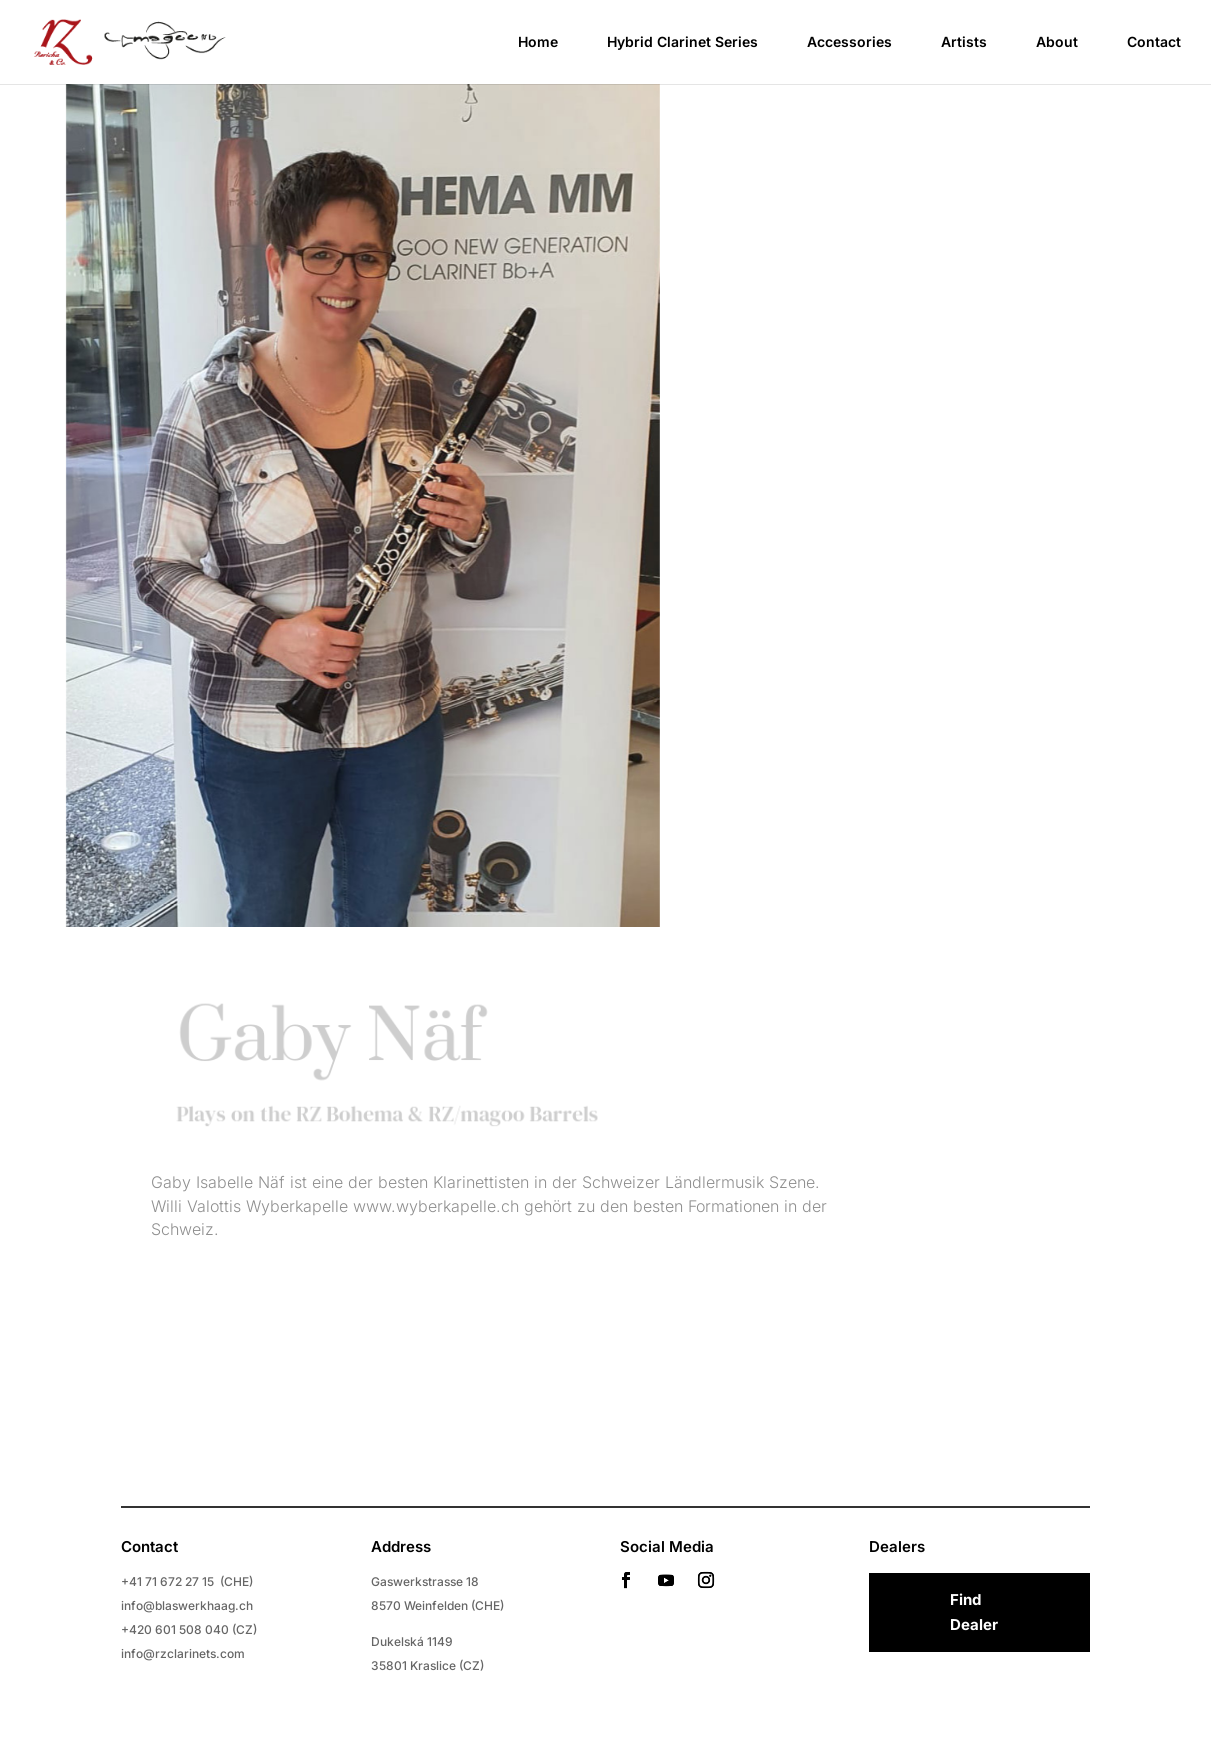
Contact (1154, 42)
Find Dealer (974, 1612)
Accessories (849, 42)
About (1057, 42)
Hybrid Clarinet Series (682, 42)
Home (538, 42)
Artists (964, 42)
